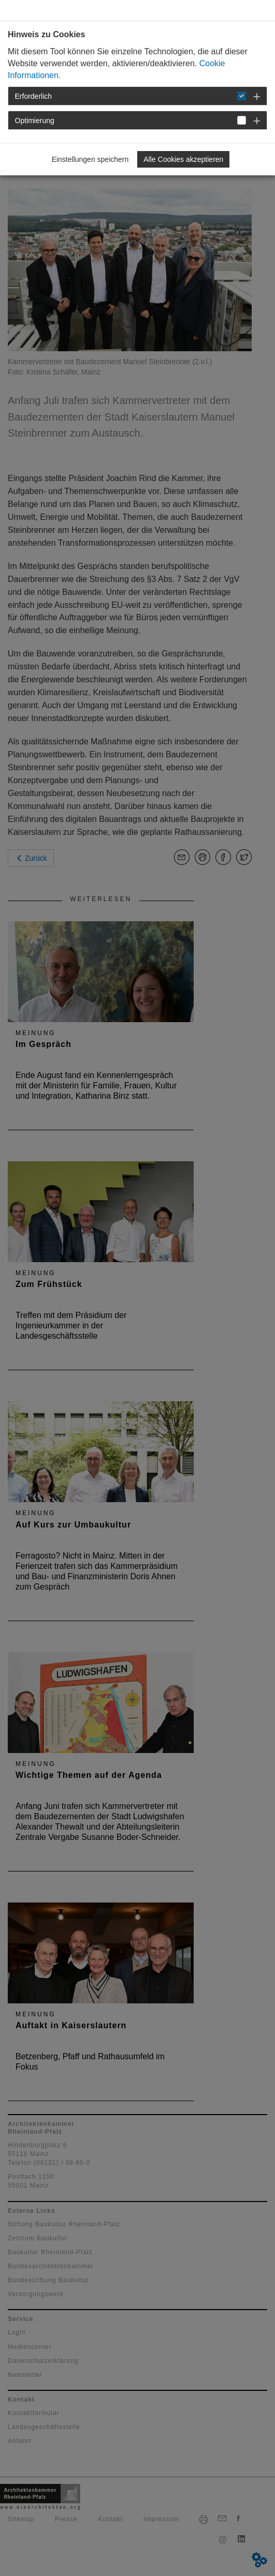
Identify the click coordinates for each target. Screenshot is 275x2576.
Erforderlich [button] (33, 96)
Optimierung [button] (34, 120)
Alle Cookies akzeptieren (183, 159)
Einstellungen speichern (90, 159)
